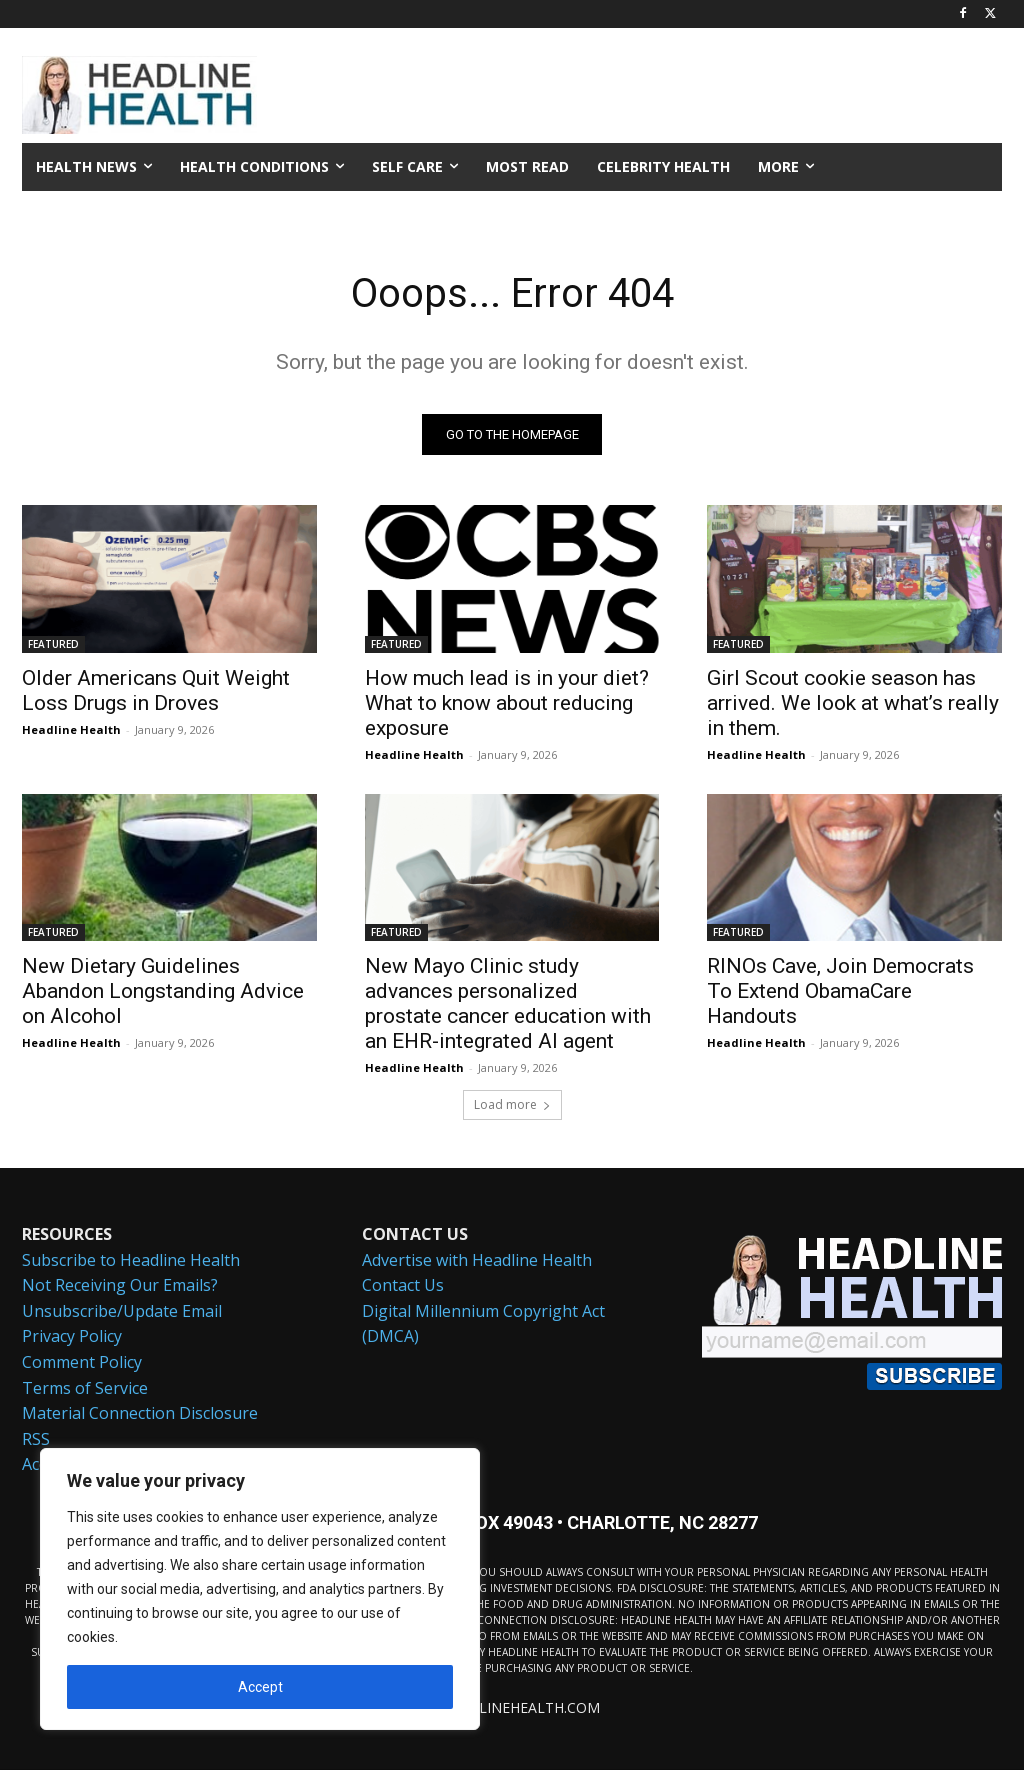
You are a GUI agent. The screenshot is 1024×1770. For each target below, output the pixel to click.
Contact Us (403, 1286)
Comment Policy (82, 1362)
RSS (36, 1439)
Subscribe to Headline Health (131, 1260)
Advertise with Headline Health (477, 1260)
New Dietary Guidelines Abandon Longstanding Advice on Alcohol (163, 990)
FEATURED (53, 643)
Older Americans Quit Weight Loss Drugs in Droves (156, 689)
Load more (512, 1104)
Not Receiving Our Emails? (120, 1286)
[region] (260, 1589)
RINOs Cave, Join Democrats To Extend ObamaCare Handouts (840, 990)
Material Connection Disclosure (140, 1414)
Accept (260, 1687)
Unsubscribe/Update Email (122, 1311)
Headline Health (71, 728)
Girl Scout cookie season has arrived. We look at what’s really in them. (853, 702)
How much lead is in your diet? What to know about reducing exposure (507, 702)
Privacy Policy (72, 1337)
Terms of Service (85, 1388)
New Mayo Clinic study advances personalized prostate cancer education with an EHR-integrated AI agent (508, 1002)
